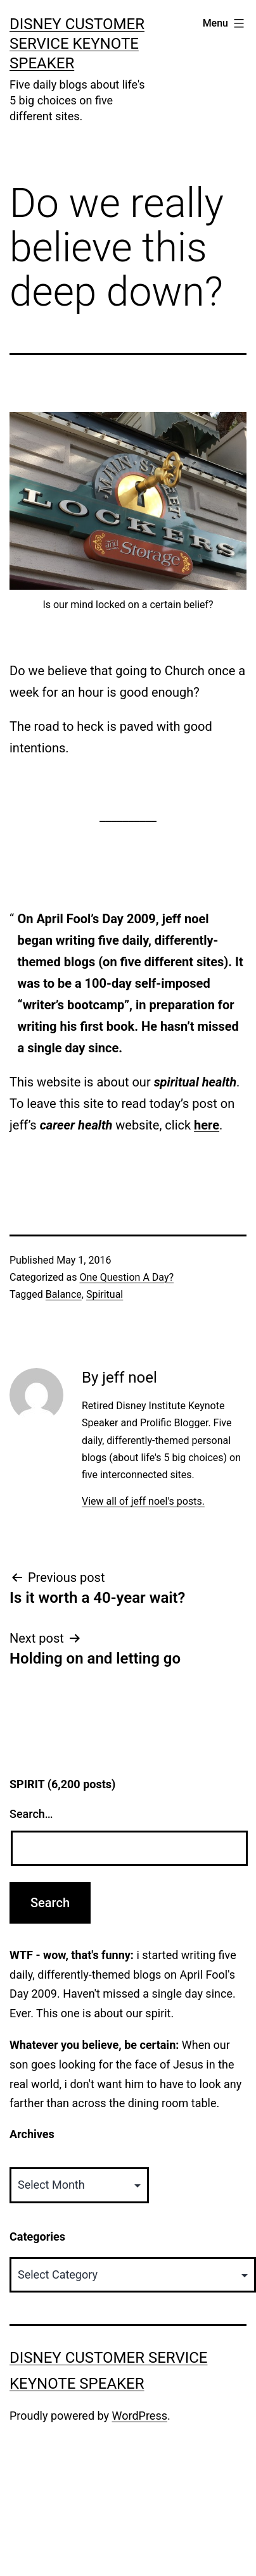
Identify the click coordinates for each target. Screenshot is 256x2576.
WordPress (139, 2415)
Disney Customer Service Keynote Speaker (77, 43)
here (206, 1125)
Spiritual (104, 1294)
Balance (64, 1294)
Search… (31, 1813)
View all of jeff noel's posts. (143, 1501)
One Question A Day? (126, 1277)
